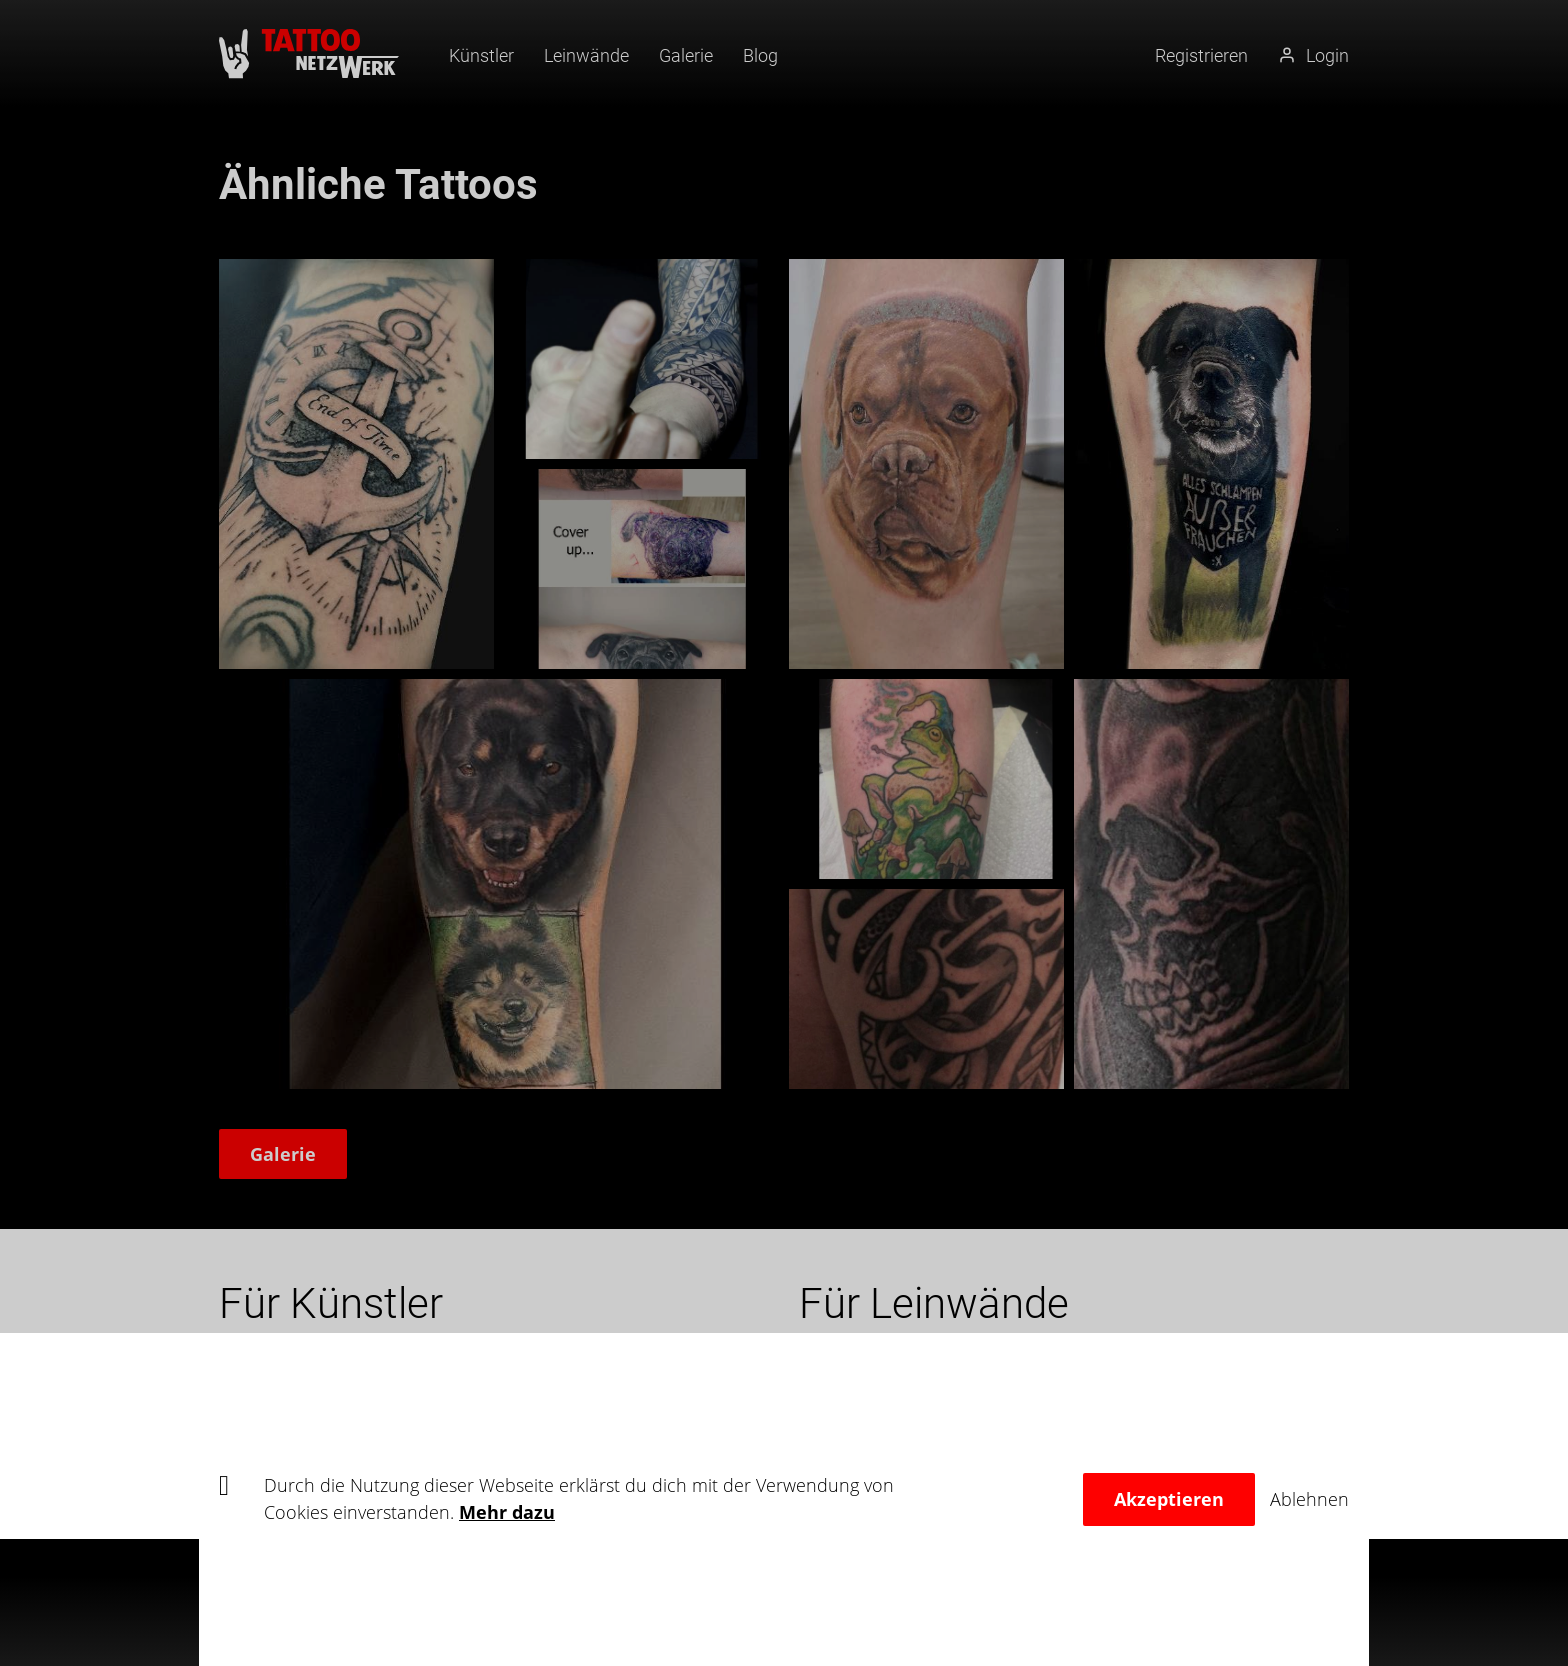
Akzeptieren (1169, 1499)
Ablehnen (1309, 1499)
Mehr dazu (507, 1512)
